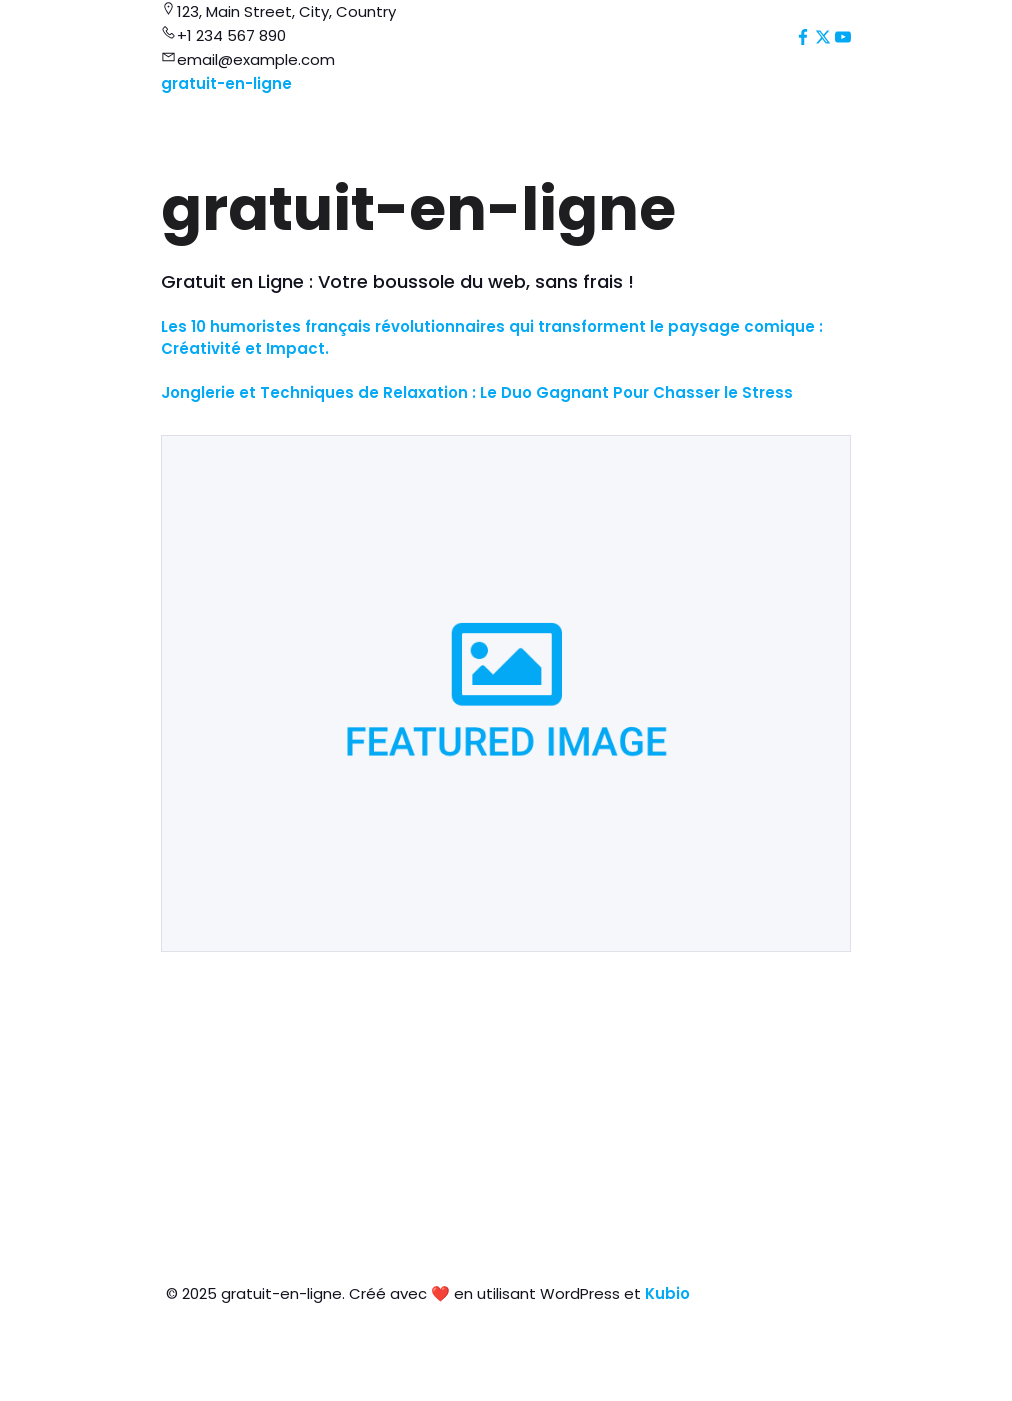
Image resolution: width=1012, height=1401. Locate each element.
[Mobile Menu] (843, 86)
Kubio (667, 1293)
